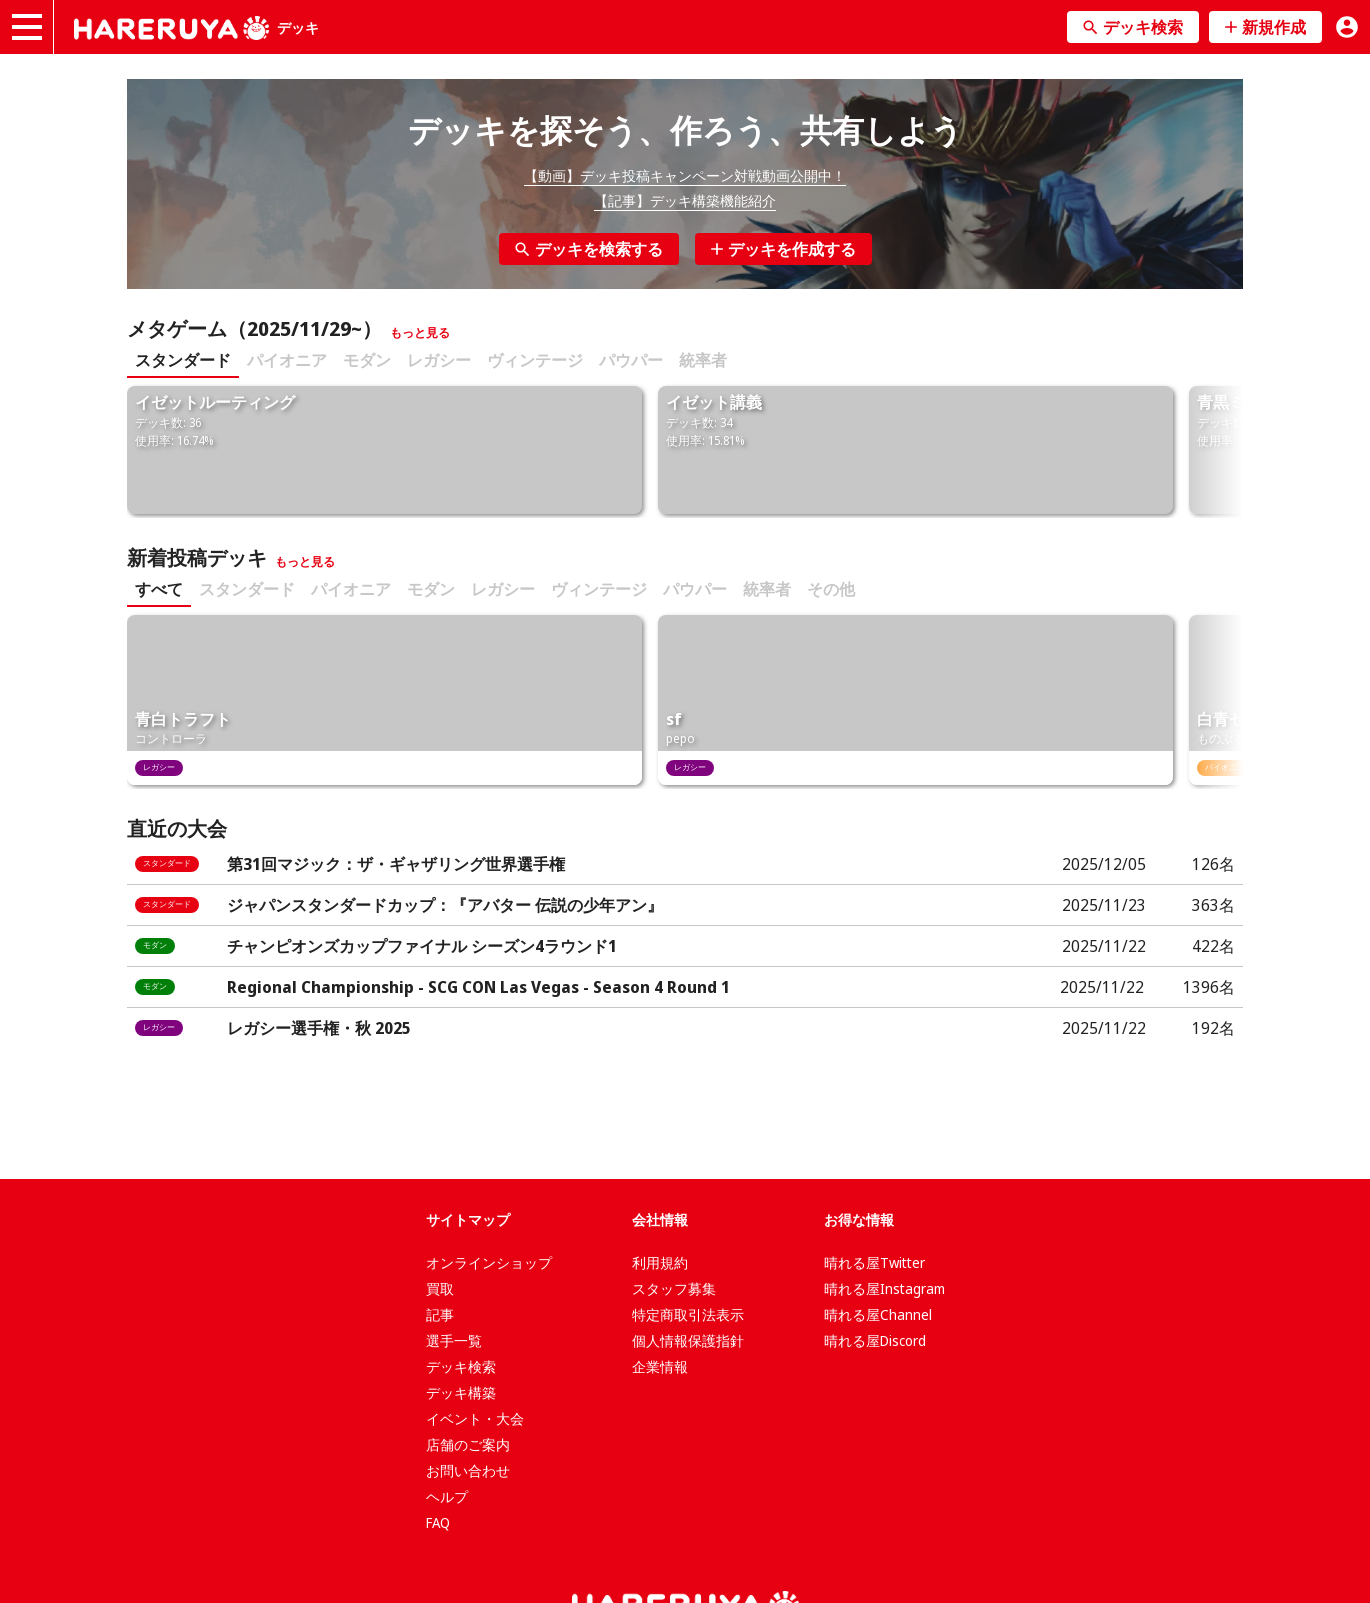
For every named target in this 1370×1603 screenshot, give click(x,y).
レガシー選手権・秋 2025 (319, 1028)
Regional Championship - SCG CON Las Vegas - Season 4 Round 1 (478, 987)
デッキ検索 (461, 1366)
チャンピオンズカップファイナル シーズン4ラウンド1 (422, 946)
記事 (440, 1314)
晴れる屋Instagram (884, 1288)
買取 (440, 1288)
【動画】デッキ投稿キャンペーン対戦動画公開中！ (685, 175)
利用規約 (660, 1262)
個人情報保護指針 (688, 1340)
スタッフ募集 (674, 1288)
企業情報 (660, 1366)
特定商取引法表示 (688, 1314)
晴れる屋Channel (878, 1314)
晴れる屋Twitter (874, 1262)
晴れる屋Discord (875, 1340)
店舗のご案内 (468, 1444)
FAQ (438, 1522)
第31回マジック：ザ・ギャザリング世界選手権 (396, 864)
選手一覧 (454, 1340)
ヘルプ (447, 1496)
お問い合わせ (468, 1470)
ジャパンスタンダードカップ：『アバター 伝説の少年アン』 (445, 905)
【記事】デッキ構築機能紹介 (685, 200)
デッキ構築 (461, 1392)
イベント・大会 (475, 1418)
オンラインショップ (489, 1262)
